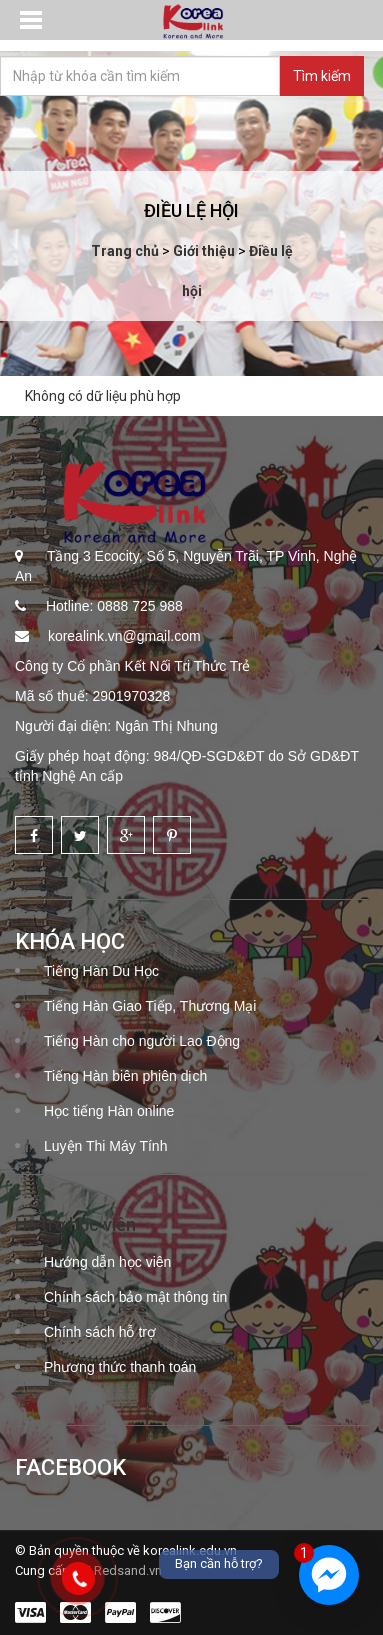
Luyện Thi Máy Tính (105, 1146)
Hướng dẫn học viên (107, 1262)
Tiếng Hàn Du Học (101, 971)
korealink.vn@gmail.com (122, 636)
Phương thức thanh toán (120, 1367)
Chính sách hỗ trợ (100, 1332)
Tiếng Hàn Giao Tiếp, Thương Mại (150, 1006)
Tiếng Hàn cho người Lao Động (142, 1041)
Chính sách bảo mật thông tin (135, 1297)
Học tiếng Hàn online (109, 1111)
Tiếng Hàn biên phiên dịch (125, 1076)
